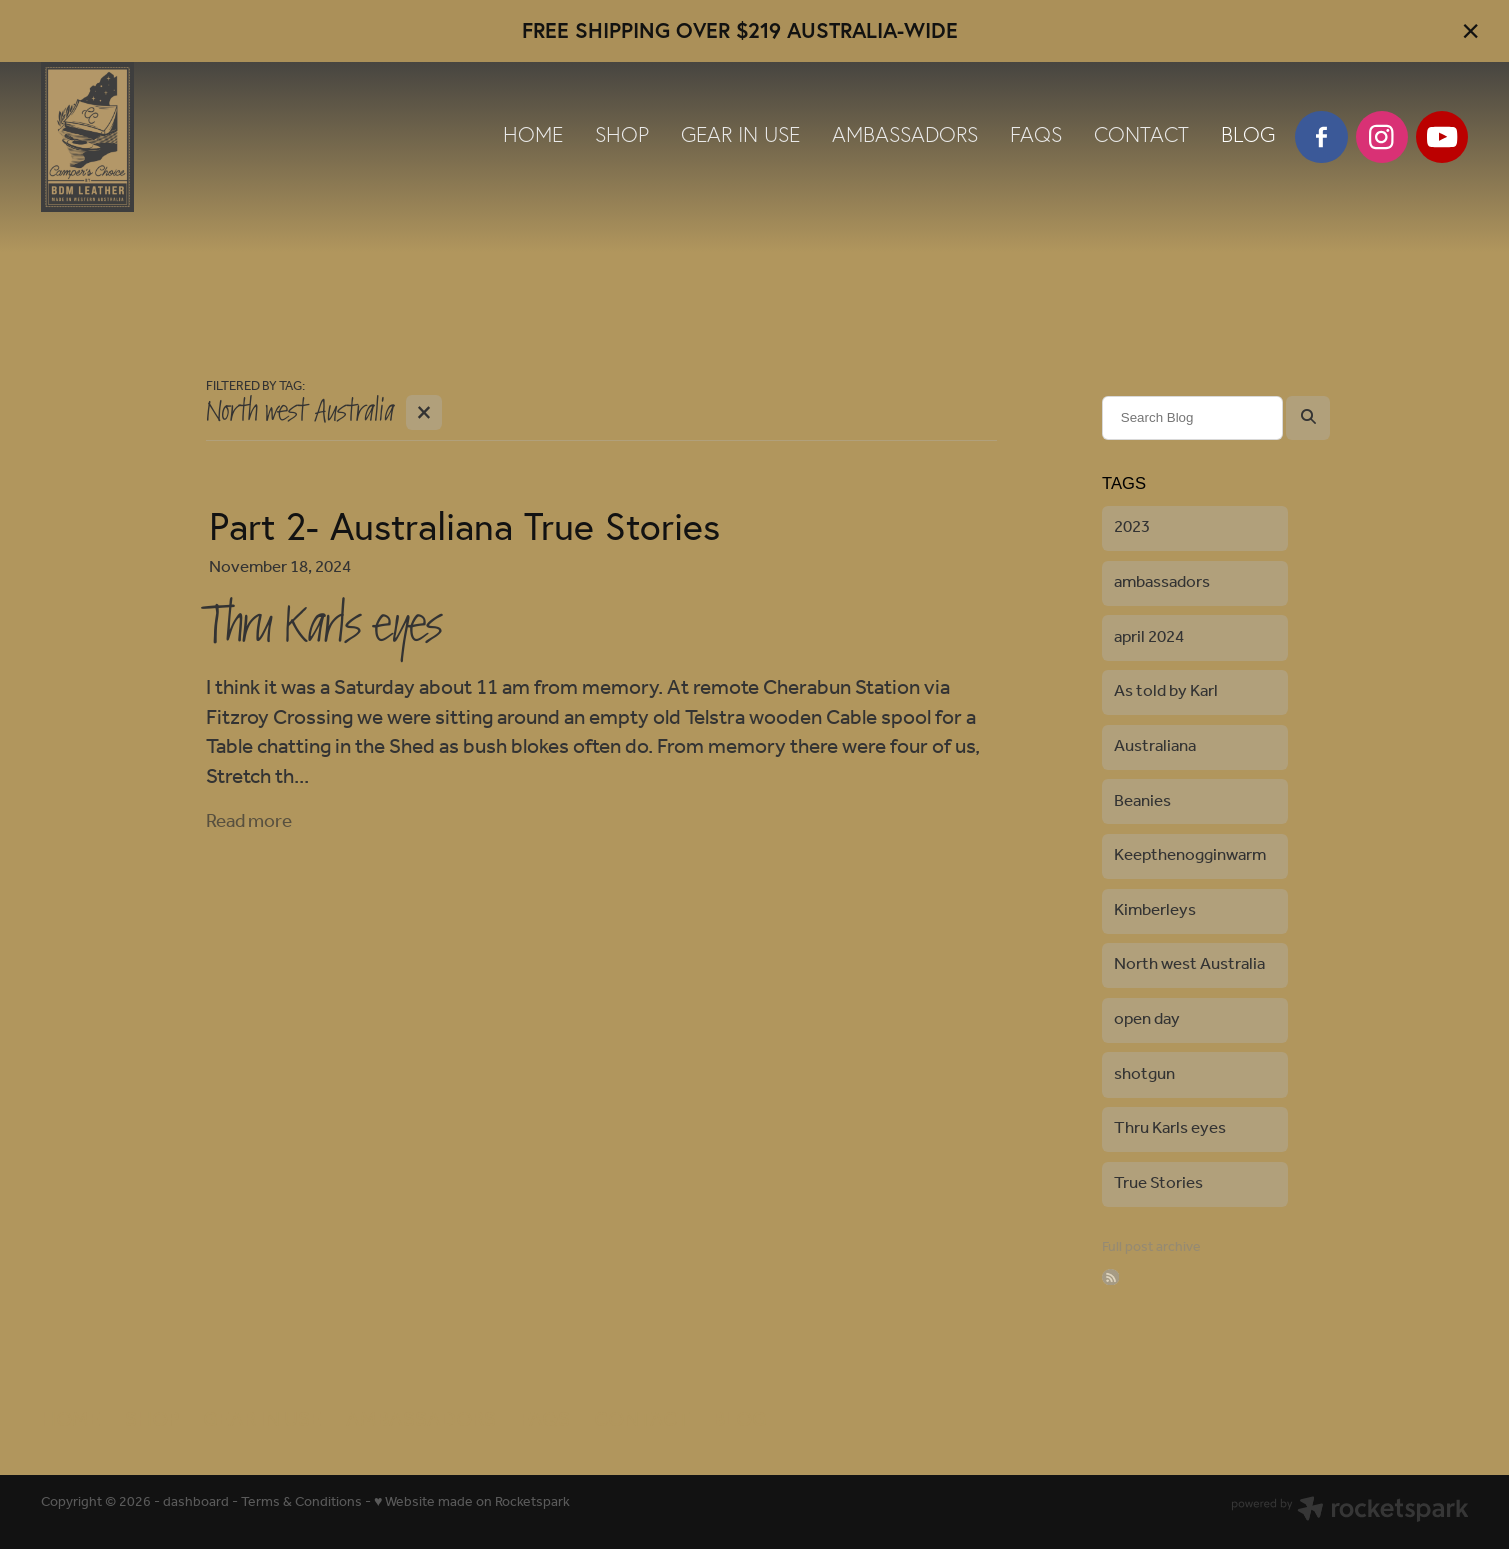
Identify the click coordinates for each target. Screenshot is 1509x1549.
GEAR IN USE (740, 134)
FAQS (1036, 134)
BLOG (1248, 134)
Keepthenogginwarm (1190, 855)
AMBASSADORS (905, 134)
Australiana (1155, 746)
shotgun (1144, 1074)
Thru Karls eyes (1170, 1128)
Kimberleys (1155, 910)
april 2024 (1149, 637)
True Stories (1158, 1183)
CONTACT (1141, 134)
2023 (1132, 527)
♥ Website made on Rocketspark (472, 1502)
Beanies (1142, 801)
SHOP (622, 134)
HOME (533, 134)
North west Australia (1189, 964)
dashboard (196, 1502)
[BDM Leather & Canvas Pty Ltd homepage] (183, 137)
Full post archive (1151, 1247)
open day (1147, 1019)
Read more (249, 822)
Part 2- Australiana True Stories (464, 526)
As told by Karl (1166, 691)
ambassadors (1162, 582)
